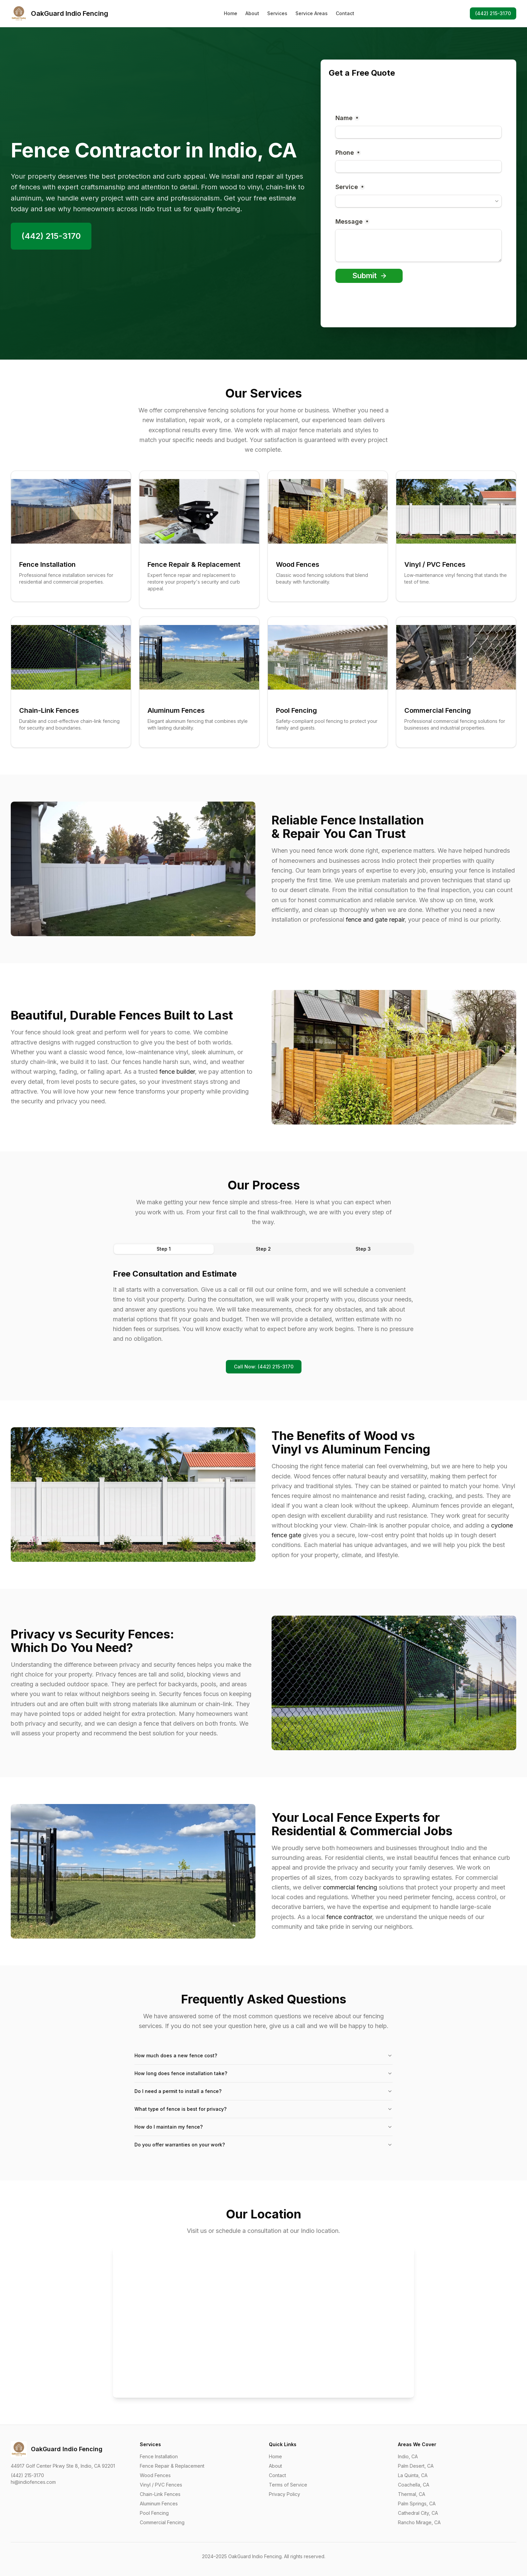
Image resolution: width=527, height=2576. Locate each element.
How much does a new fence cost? (263, 2055)
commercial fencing (350, 1887)
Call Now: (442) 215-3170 (263, 1366)
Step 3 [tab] (363, 1249)
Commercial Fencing (162, 2522)
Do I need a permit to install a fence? (263, 2091)
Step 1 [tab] (164, 1249)
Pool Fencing (154, 2513)
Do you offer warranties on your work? (263, 2144)
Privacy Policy (284, 2494)
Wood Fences (155, 2475)
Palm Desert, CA (416, 2466)
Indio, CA (408, 2456)
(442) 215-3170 (493, 13)
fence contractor (349, 1916)
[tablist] (263, 1249)
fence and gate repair (375, 919)
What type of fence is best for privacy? (263, 2109)
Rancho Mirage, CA (419, 2522)
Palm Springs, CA (417, 2503)
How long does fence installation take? (263, 2073)
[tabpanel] (263, 1306)
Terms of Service (288, 2485)
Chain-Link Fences (160, 2494)
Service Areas (311, 13)
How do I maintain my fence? (263, 2127)
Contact (345, 13)
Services (277, 13)
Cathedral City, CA (418, 2513)
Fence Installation (159, 2456)
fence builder (177, 1071)
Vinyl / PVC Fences (161, 2485)
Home (230, 13)
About (252, 13)
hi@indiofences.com (33, 2482)
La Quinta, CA (413, 2475)
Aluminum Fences (159, 2503)
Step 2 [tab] (263, 1249)
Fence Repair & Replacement (172, 2466)
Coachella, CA (413, 2485)
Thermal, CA (411, 2494)
